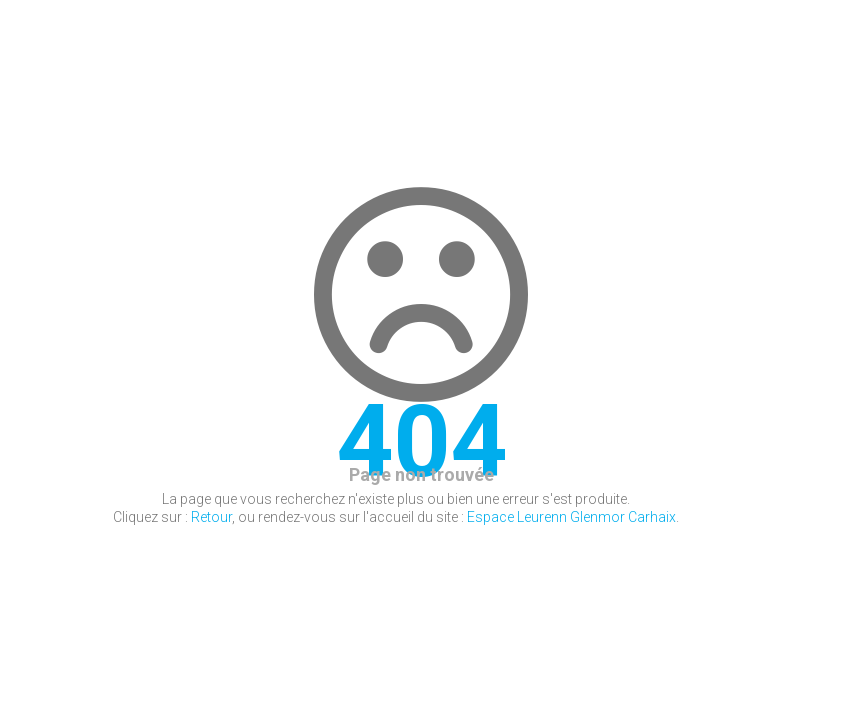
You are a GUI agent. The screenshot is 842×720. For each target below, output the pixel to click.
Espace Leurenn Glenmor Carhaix (571, 517)
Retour (211, 517)
